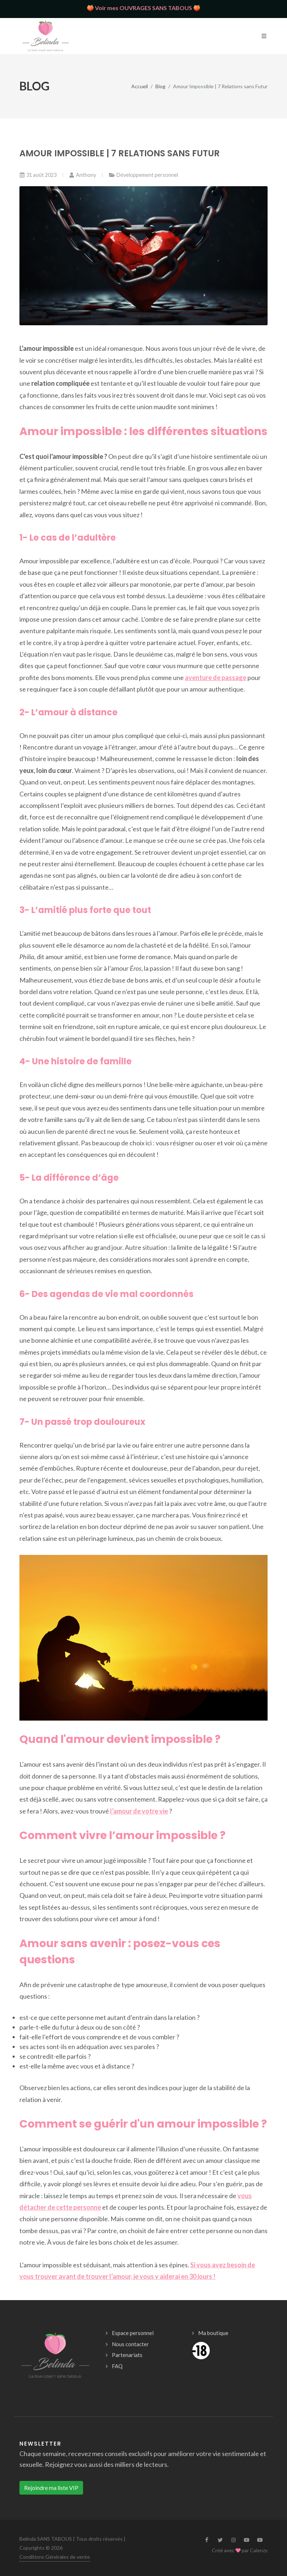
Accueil (139, 86)
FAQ (117, 2366)
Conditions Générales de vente (54, 2557)
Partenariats (127, 2355)
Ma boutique (213, 2333)
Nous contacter (130, 2344)
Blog (160, 86)
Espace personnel (133, 2333)
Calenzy (259, 2550)
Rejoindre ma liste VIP (51, 2487)
